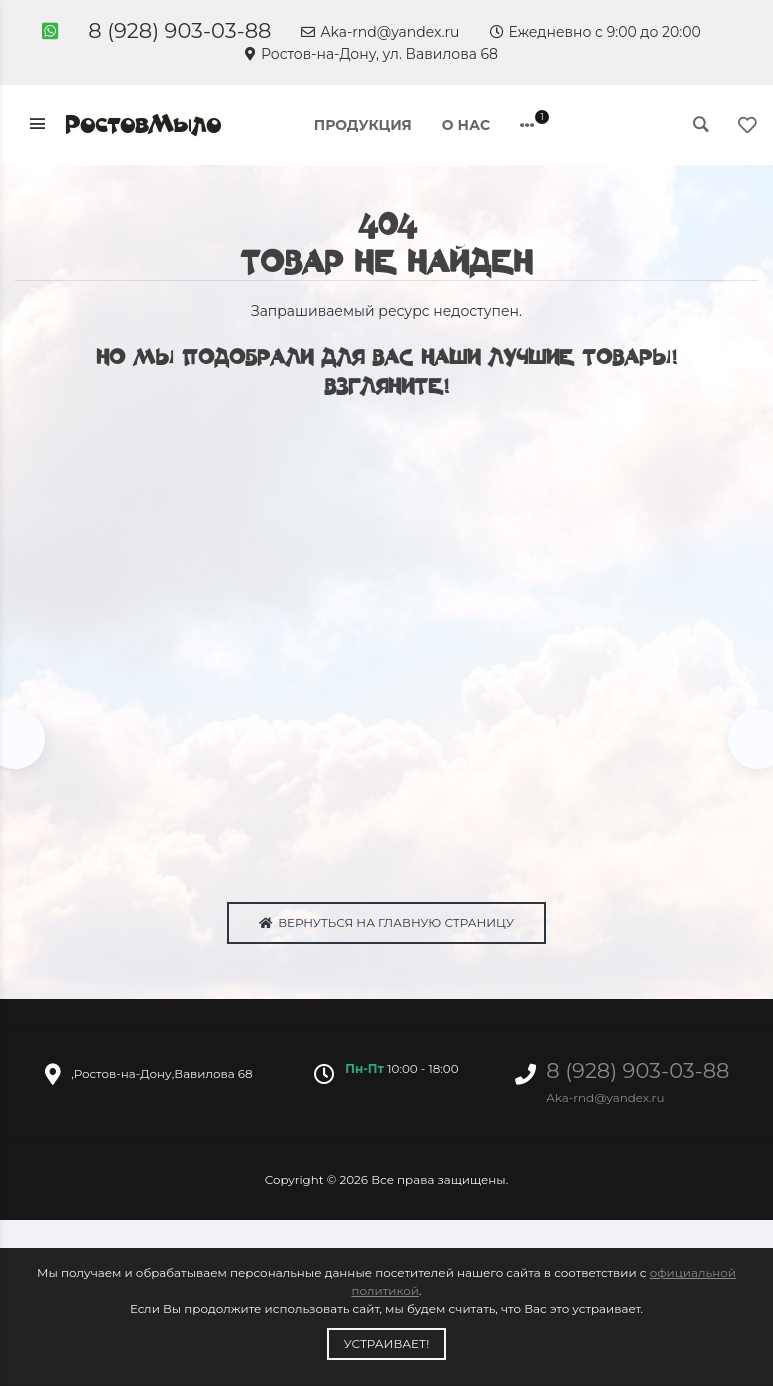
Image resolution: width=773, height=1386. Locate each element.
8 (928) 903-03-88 (179, 30)
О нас (466, 125)
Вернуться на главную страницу (386, 926)
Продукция (363, 125)
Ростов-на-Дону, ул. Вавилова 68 (371, 54)
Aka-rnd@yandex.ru (380, 32)
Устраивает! (387, 1343)
